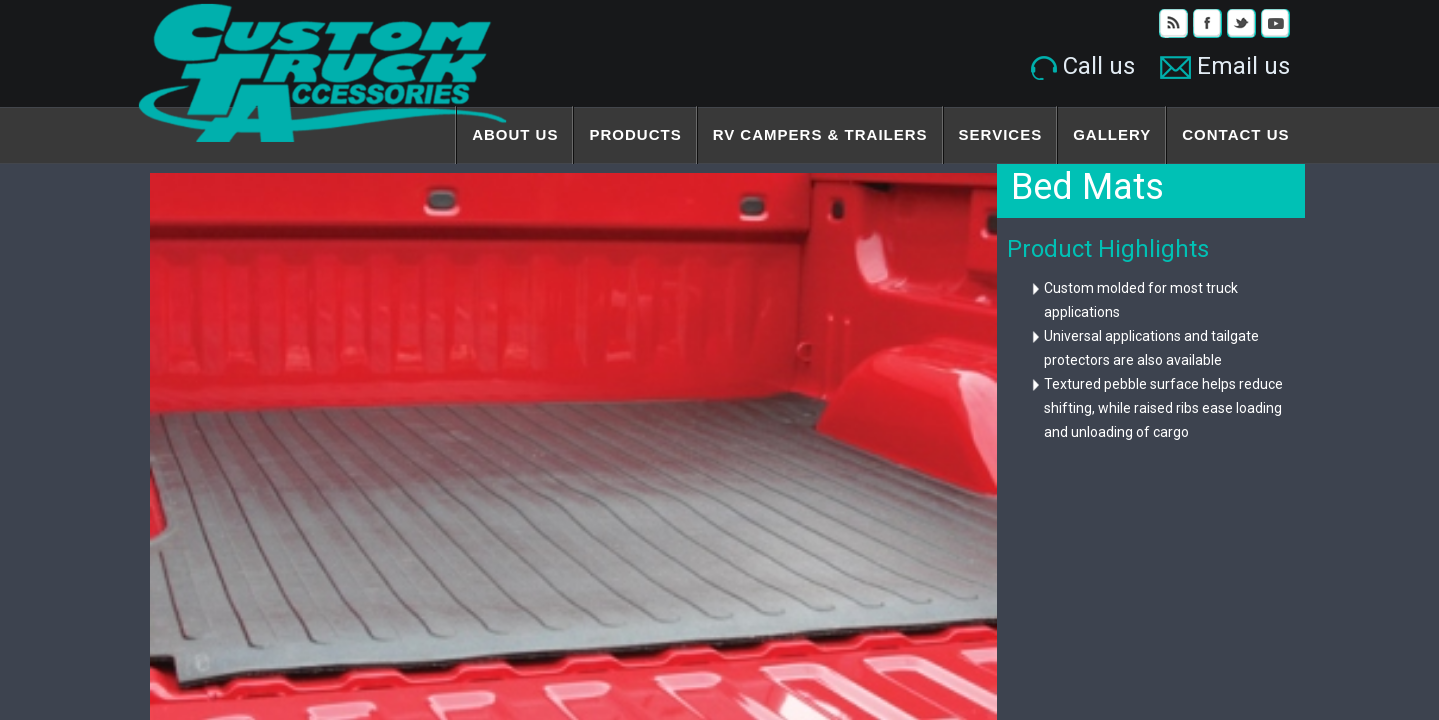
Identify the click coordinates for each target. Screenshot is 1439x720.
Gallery (1112, 134)
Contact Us (1235, 134)
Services (1001, 134)
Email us (1225, 66)
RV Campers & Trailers (820, 134)
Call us (1083, 66)
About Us (515, 134)
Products (635, 134)
